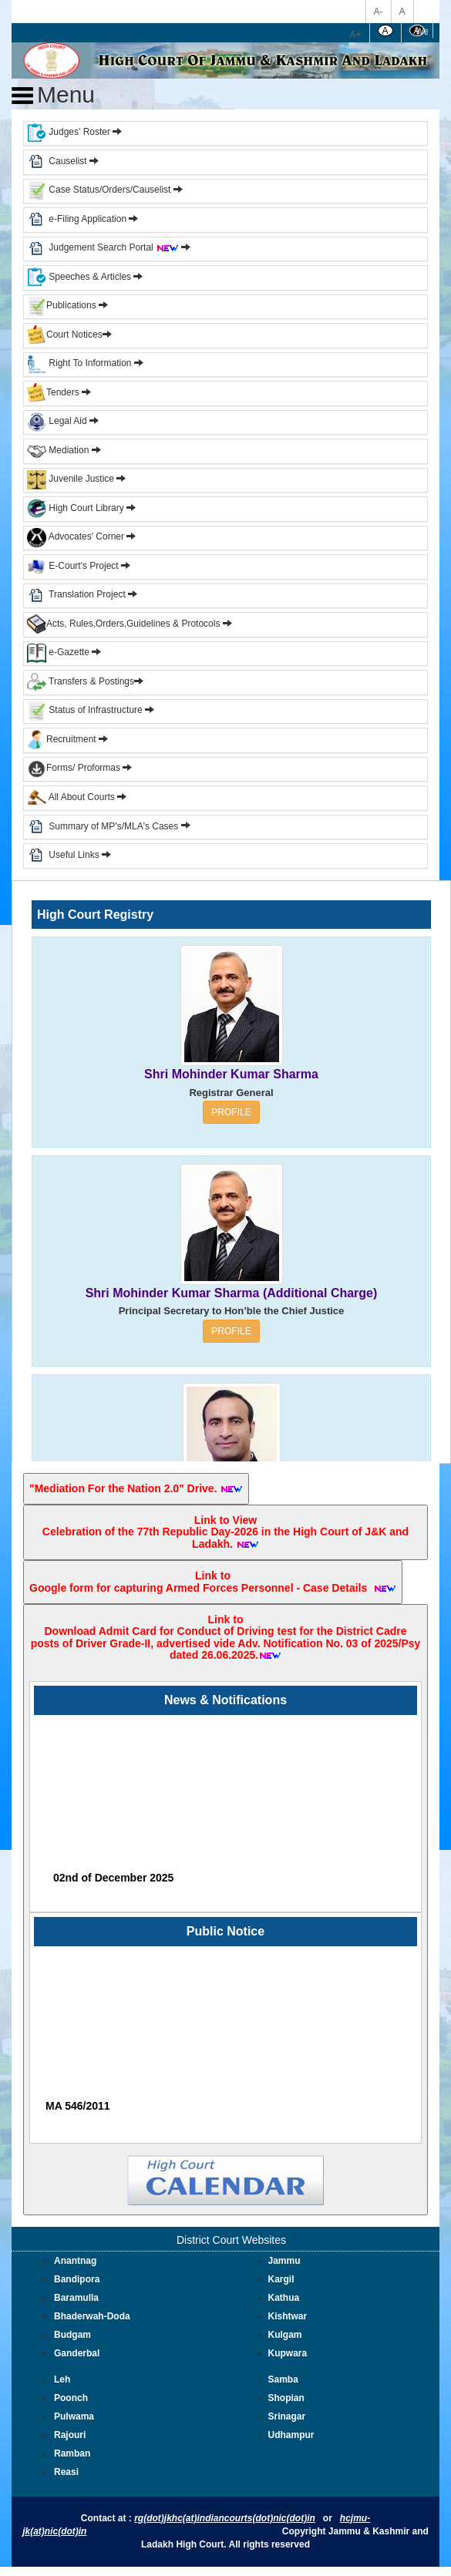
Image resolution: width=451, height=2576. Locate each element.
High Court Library (75, 508)
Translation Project (76, 594)
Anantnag (75, 2260)
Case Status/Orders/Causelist (98, 189)
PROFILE (231, 1112)
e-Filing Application (87, 219)
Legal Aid (57, 420)
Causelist (57, 161)
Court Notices (74, 334)
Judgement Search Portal (114, 247)
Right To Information (80, 363)
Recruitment (67, 739)
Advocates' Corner (76, 536)
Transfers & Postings (80, 681)
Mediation (58, 450)
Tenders (53, 392)
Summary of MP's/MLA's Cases (114, 825)
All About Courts (71, 797)
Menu (53, 94)
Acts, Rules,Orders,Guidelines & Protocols (123, 623)
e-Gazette (59, 652)
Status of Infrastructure (86, 710)
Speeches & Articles (80, 276)
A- (378, 11)
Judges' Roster (68, 131)
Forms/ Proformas (79, 767)
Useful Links (75, 854)
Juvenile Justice (71, 478)
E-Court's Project (73, 565)
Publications (63, 305)
